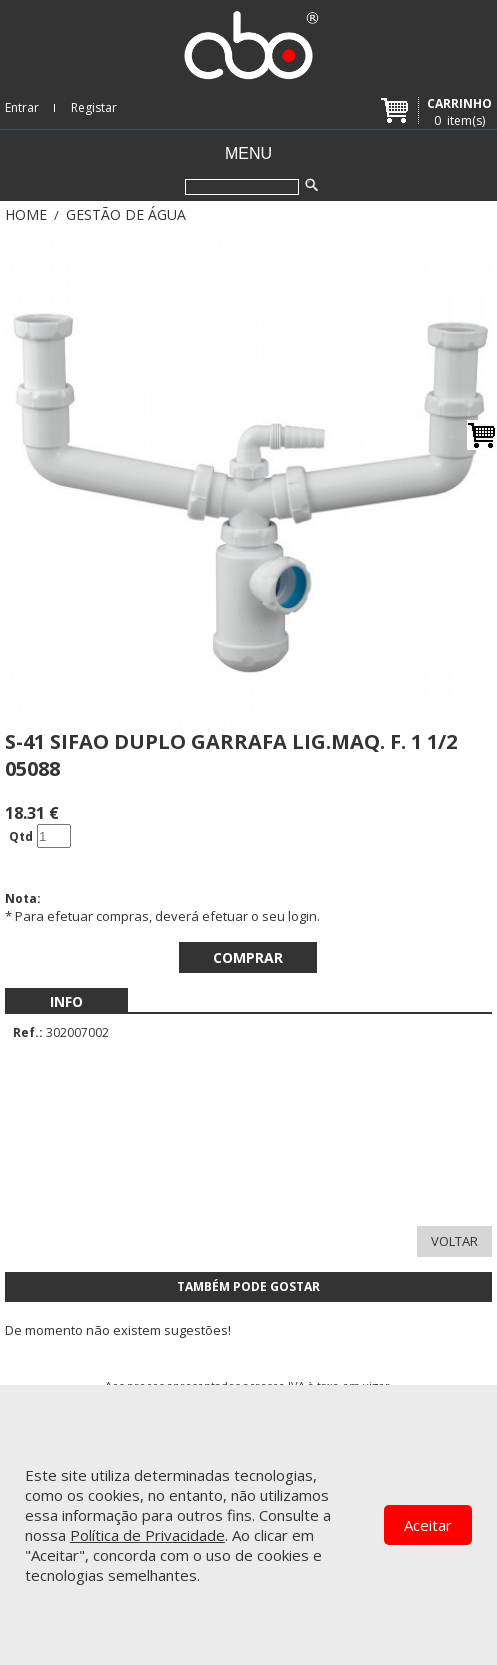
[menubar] (66, 1001)
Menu (248, 153)
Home (26, 214)
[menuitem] (66, 1001)
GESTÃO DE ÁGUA (126, 214)
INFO (66, 1001)
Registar (94, 107)
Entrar (22, 107)
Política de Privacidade (147, 1535)
